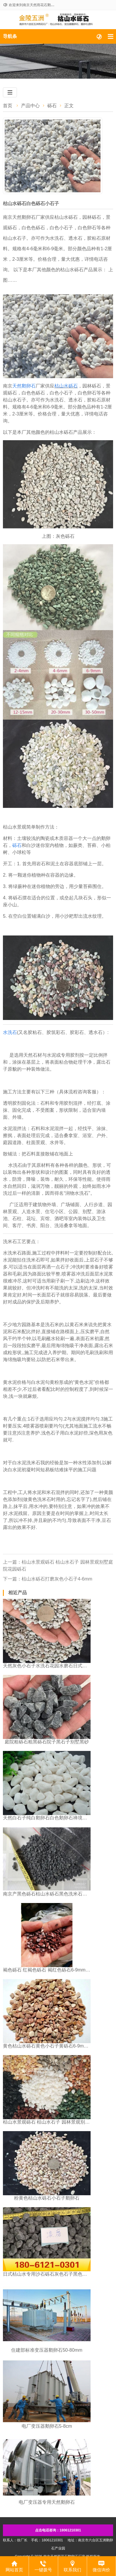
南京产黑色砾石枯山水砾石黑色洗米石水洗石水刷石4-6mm (47, 1893)
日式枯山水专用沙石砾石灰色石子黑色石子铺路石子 (47, 2274)
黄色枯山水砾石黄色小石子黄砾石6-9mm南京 (47, 2045)
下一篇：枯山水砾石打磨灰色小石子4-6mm (47, 1578)
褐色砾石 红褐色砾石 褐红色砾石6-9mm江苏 (47, 1969)
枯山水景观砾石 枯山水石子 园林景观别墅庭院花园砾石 (47, 2121)
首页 (7, 105)
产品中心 (30, 105)
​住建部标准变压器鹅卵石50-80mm (46, 2350)
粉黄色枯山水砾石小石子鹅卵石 (46, 2198)
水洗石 (10, 1032)
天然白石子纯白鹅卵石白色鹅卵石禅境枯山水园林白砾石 (47, 1817)
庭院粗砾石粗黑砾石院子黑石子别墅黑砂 (47, 1741)
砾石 (52, 105)
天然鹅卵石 (24, 385)
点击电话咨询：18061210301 (58, 2530)
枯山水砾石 (66, 385)
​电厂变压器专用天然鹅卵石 (47, 2502)
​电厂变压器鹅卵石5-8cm (47, 2426)
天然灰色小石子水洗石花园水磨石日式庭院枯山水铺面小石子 (47, 1665)
